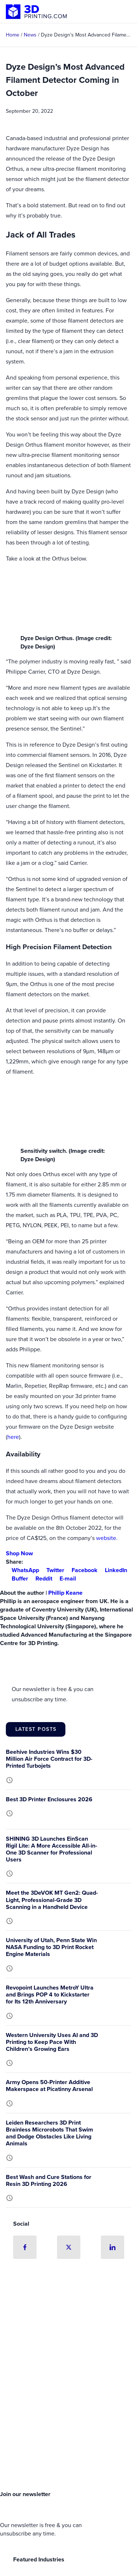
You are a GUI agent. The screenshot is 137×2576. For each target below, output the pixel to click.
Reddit (41, 1578)
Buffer (17, 1578)
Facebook (82, 1570)
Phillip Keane (65, 1593)
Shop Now (19, 1553)
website (106, 1538)
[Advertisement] (68, 2409)
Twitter (52, 1570)
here (13, 1437)
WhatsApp (22, 1570)
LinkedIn (113, 1570)
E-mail (65, 1578)
